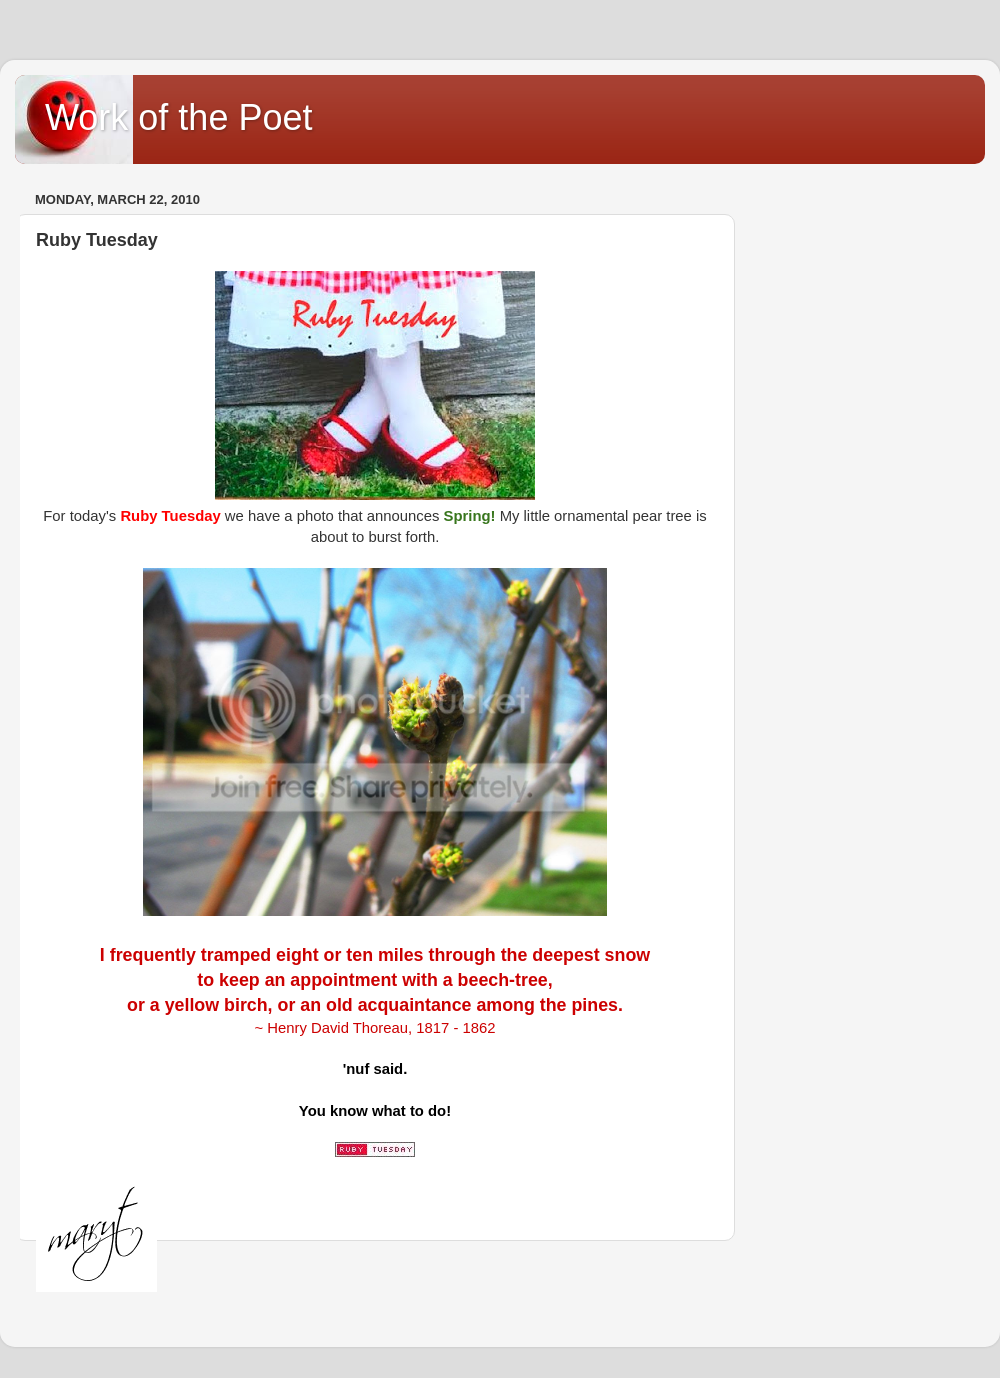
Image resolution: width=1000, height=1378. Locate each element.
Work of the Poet (178, 117)
